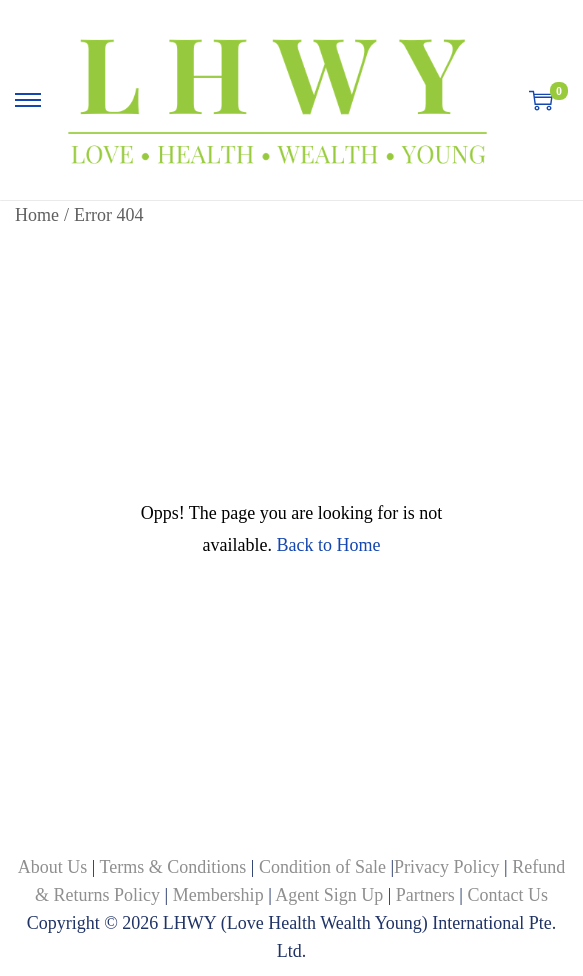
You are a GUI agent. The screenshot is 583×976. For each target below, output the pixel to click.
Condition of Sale (322, 867)
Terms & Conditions (175, 867)
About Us (55, 867)
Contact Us (507, 895)
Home (37, 215)
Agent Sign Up (329, 895)
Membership (218, 895)
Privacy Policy (447, 867)
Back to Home (328, 545)
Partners (425, 895)
